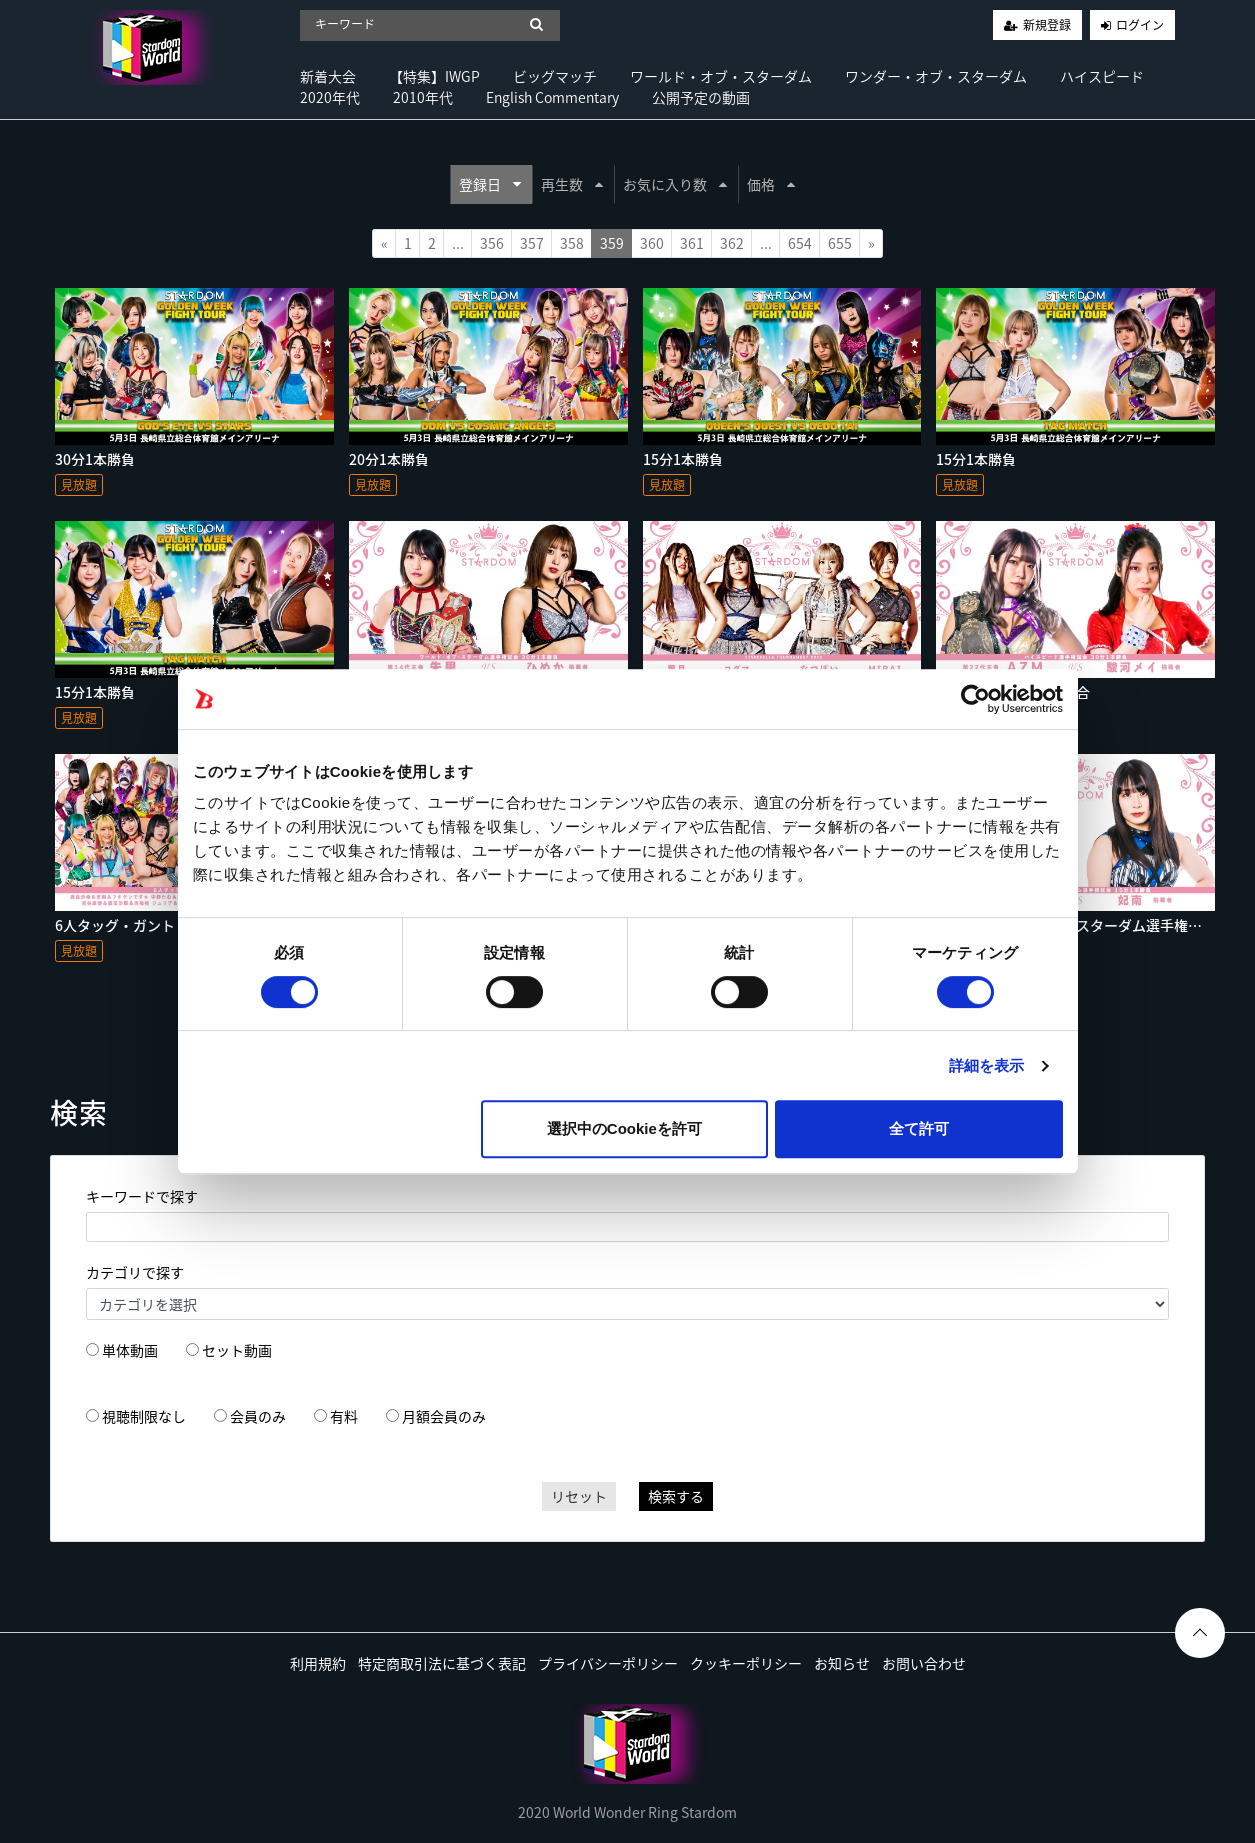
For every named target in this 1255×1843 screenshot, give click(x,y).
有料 (344, 1416)
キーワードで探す (142, 1196)
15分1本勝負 (683, 459)
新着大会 (328, 76)
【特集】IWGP (434, 76)
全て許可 (919, 1128)
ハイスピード (1102, 76)
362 (732, 243)
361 (692, 243)
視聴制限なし (144, 1416)
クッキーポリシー (746, 1663)
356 (492, 243)
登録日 (490, 184)
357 (532, 243)
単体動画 (130, 1350)
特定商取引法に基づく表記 (442, 1663)
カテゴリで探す (135, 1272)
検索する (676, 1496)
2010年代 (423, 97)
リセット (579, 1496)
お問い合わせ (924, 1663)
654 (800, 243)
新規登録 (1047, 25)
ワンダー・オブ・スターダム (936, 76)
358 (572, 243)
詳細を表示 (987, 1065)
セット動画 (237, 1350)
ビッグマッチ (555, 76)
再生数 (572, 184)
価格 (771, 184)
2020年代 (330, 97)
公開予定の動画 (701, 97)
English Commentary (552, 97)
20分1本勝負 (389, 459)
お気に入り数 (675, 184)
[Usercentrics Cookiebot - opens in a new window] (975, 699)
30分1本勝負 (95, 459)
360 (652, 243)
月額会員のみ (444, 1416)
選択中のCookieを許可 (624, 1128)
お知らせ (842, 1663)
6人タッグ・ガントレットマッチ (157, 925)
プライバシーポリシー (608, 1663)
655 (840, 243)
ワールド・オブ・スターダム (721, 76)
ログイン (1140, 25)
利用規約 (318, 1663)
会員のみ (258, 1416)
